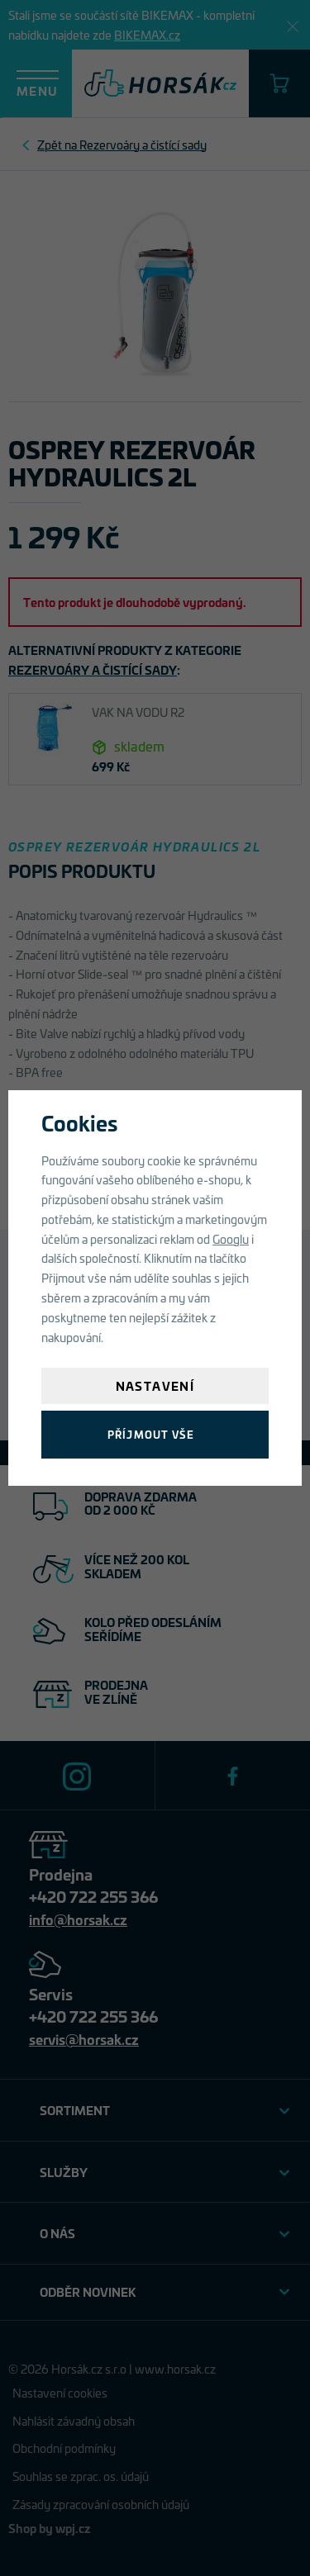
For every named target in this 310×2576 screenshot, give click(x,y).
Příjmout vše (150, 1434)
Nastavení (155, 1385)
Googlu (230, 1238)
